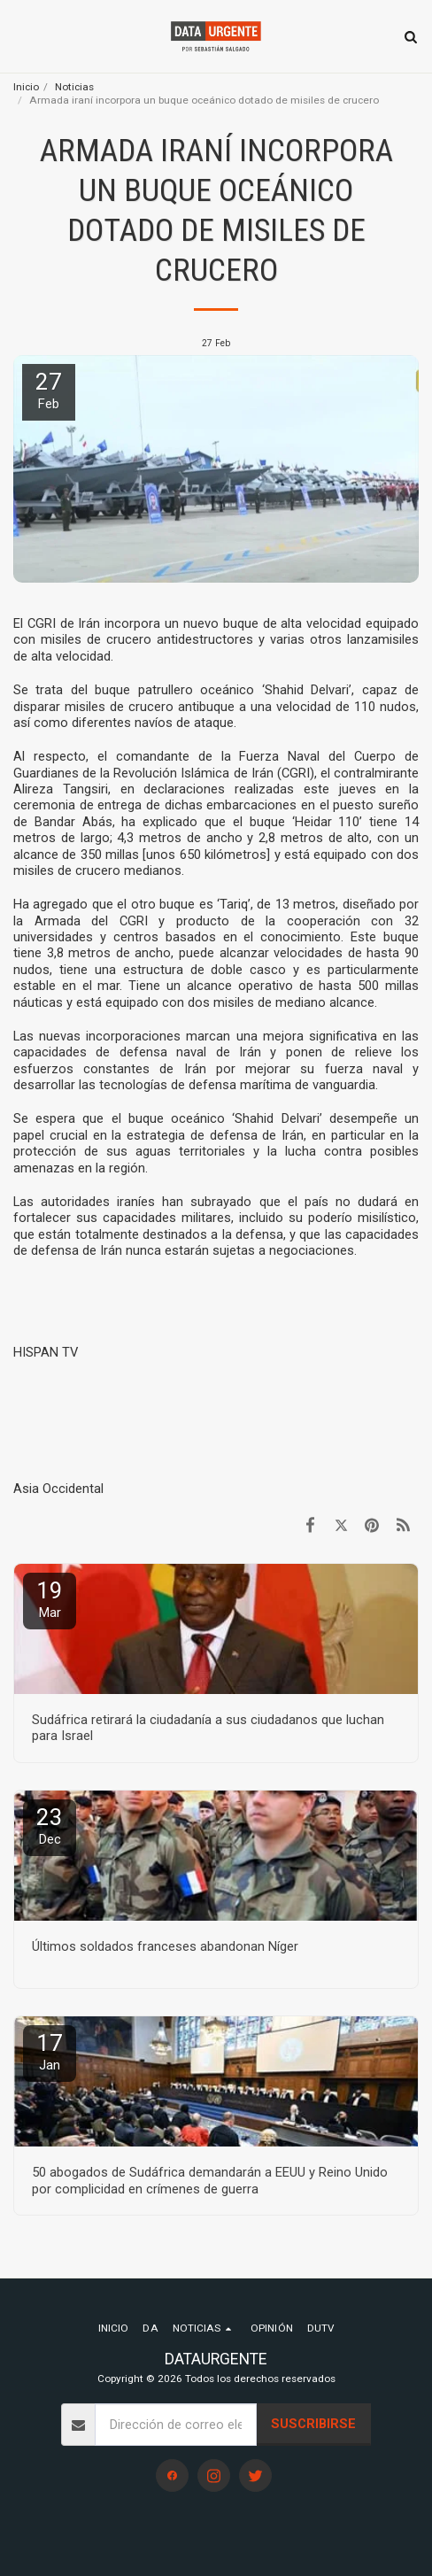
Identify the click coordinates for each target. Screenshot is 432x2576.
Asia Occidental (58, 1489)
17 (49, 2051)
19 (49, 1599)
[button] (19, 36)
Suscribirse (313, 2424)
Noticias (74, 87)
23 (49, 1825)
